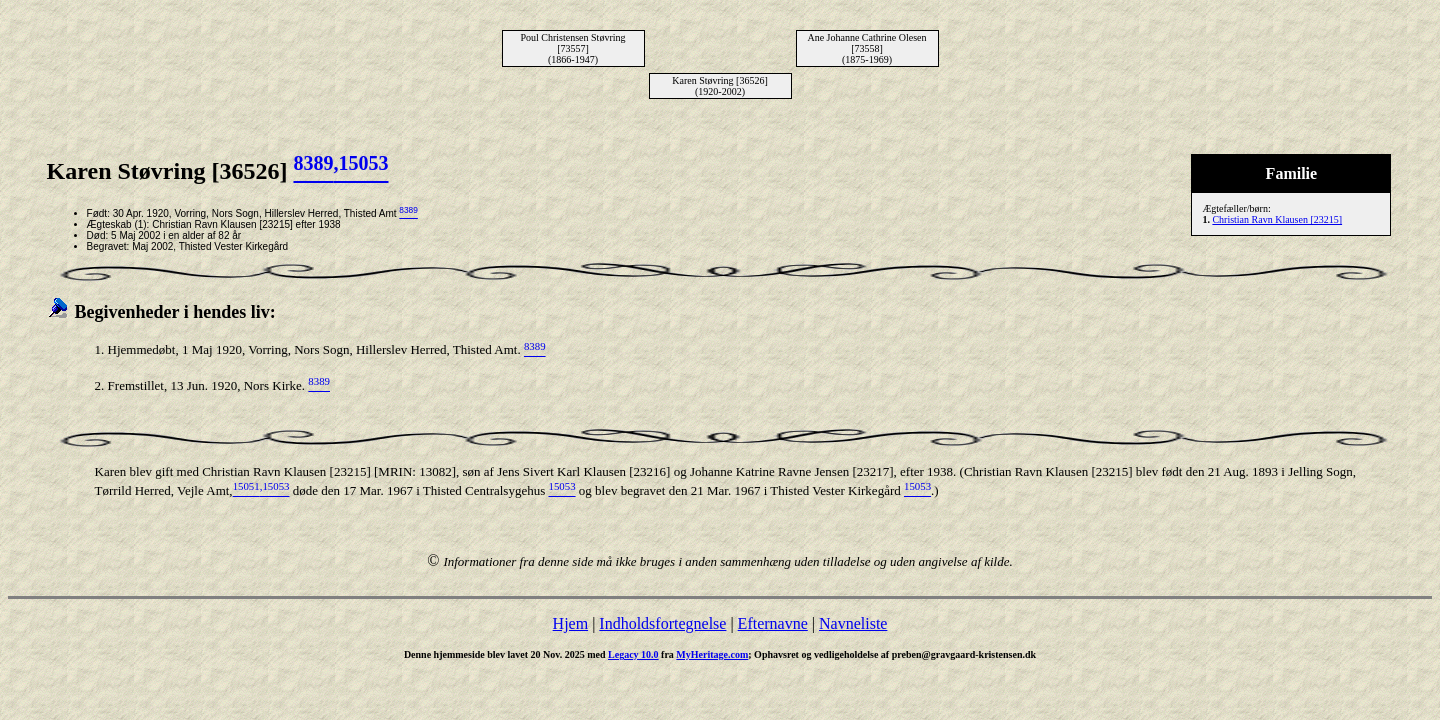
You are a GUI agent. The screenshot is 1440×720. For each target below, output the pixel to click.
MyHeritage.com (712, 654)
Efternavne (773, 623)
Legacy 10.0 (633, 654)
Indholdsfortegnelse (662, 623)
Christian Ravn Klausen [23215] (1277, 219)
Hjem (571, 623)
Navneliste (853, 623)
